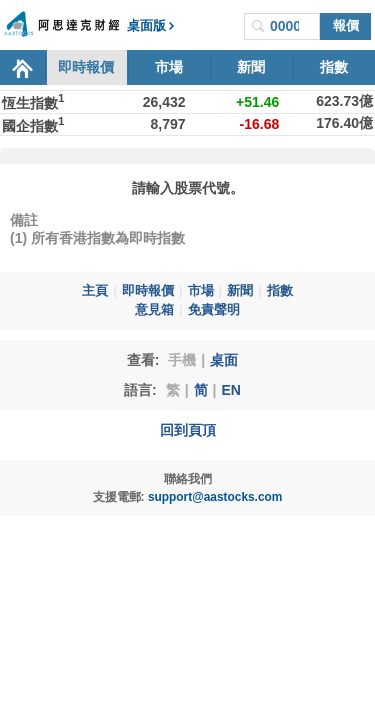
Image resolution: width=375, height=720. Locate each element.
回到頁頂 (188, 430)
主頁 (95, 291)
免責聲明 (214, 310)
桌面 (224, 360)
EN (230, 390)
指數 (334, 67)
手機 (182, 360)
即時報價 (86, 67)
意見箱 (154, 310)
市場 (169, 67)
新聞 (251, 67)
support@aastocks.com (215, 497)
